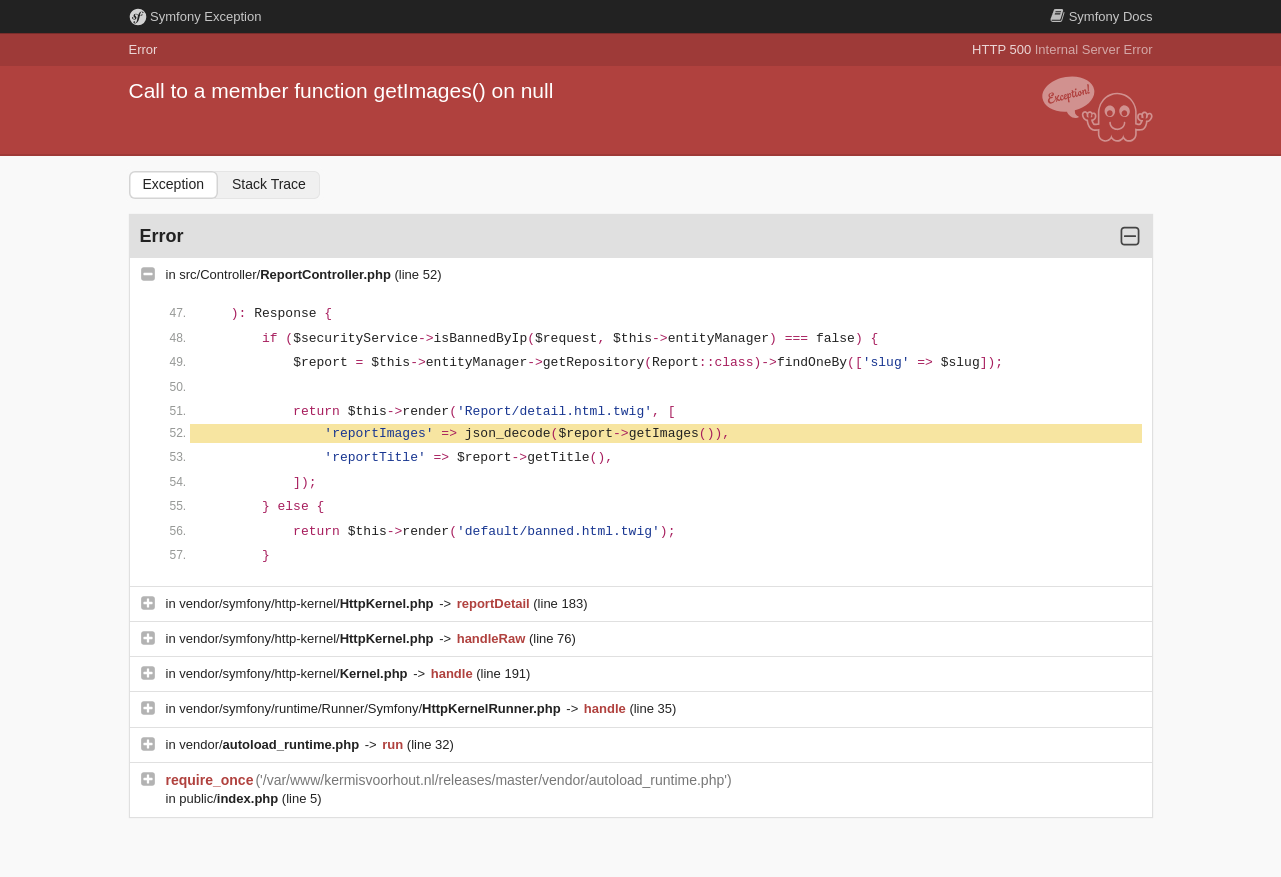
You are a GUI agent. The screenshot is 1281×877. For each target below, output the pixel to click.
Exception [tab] (173, 184)
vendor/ (271, 744)
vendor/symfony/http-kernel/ (308, 603)
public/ (230, 798)
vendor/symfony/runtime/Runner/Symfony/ (371, 708)
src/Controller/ (286, 274)
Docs (1101, 16)
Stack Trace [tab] (269, 184)
